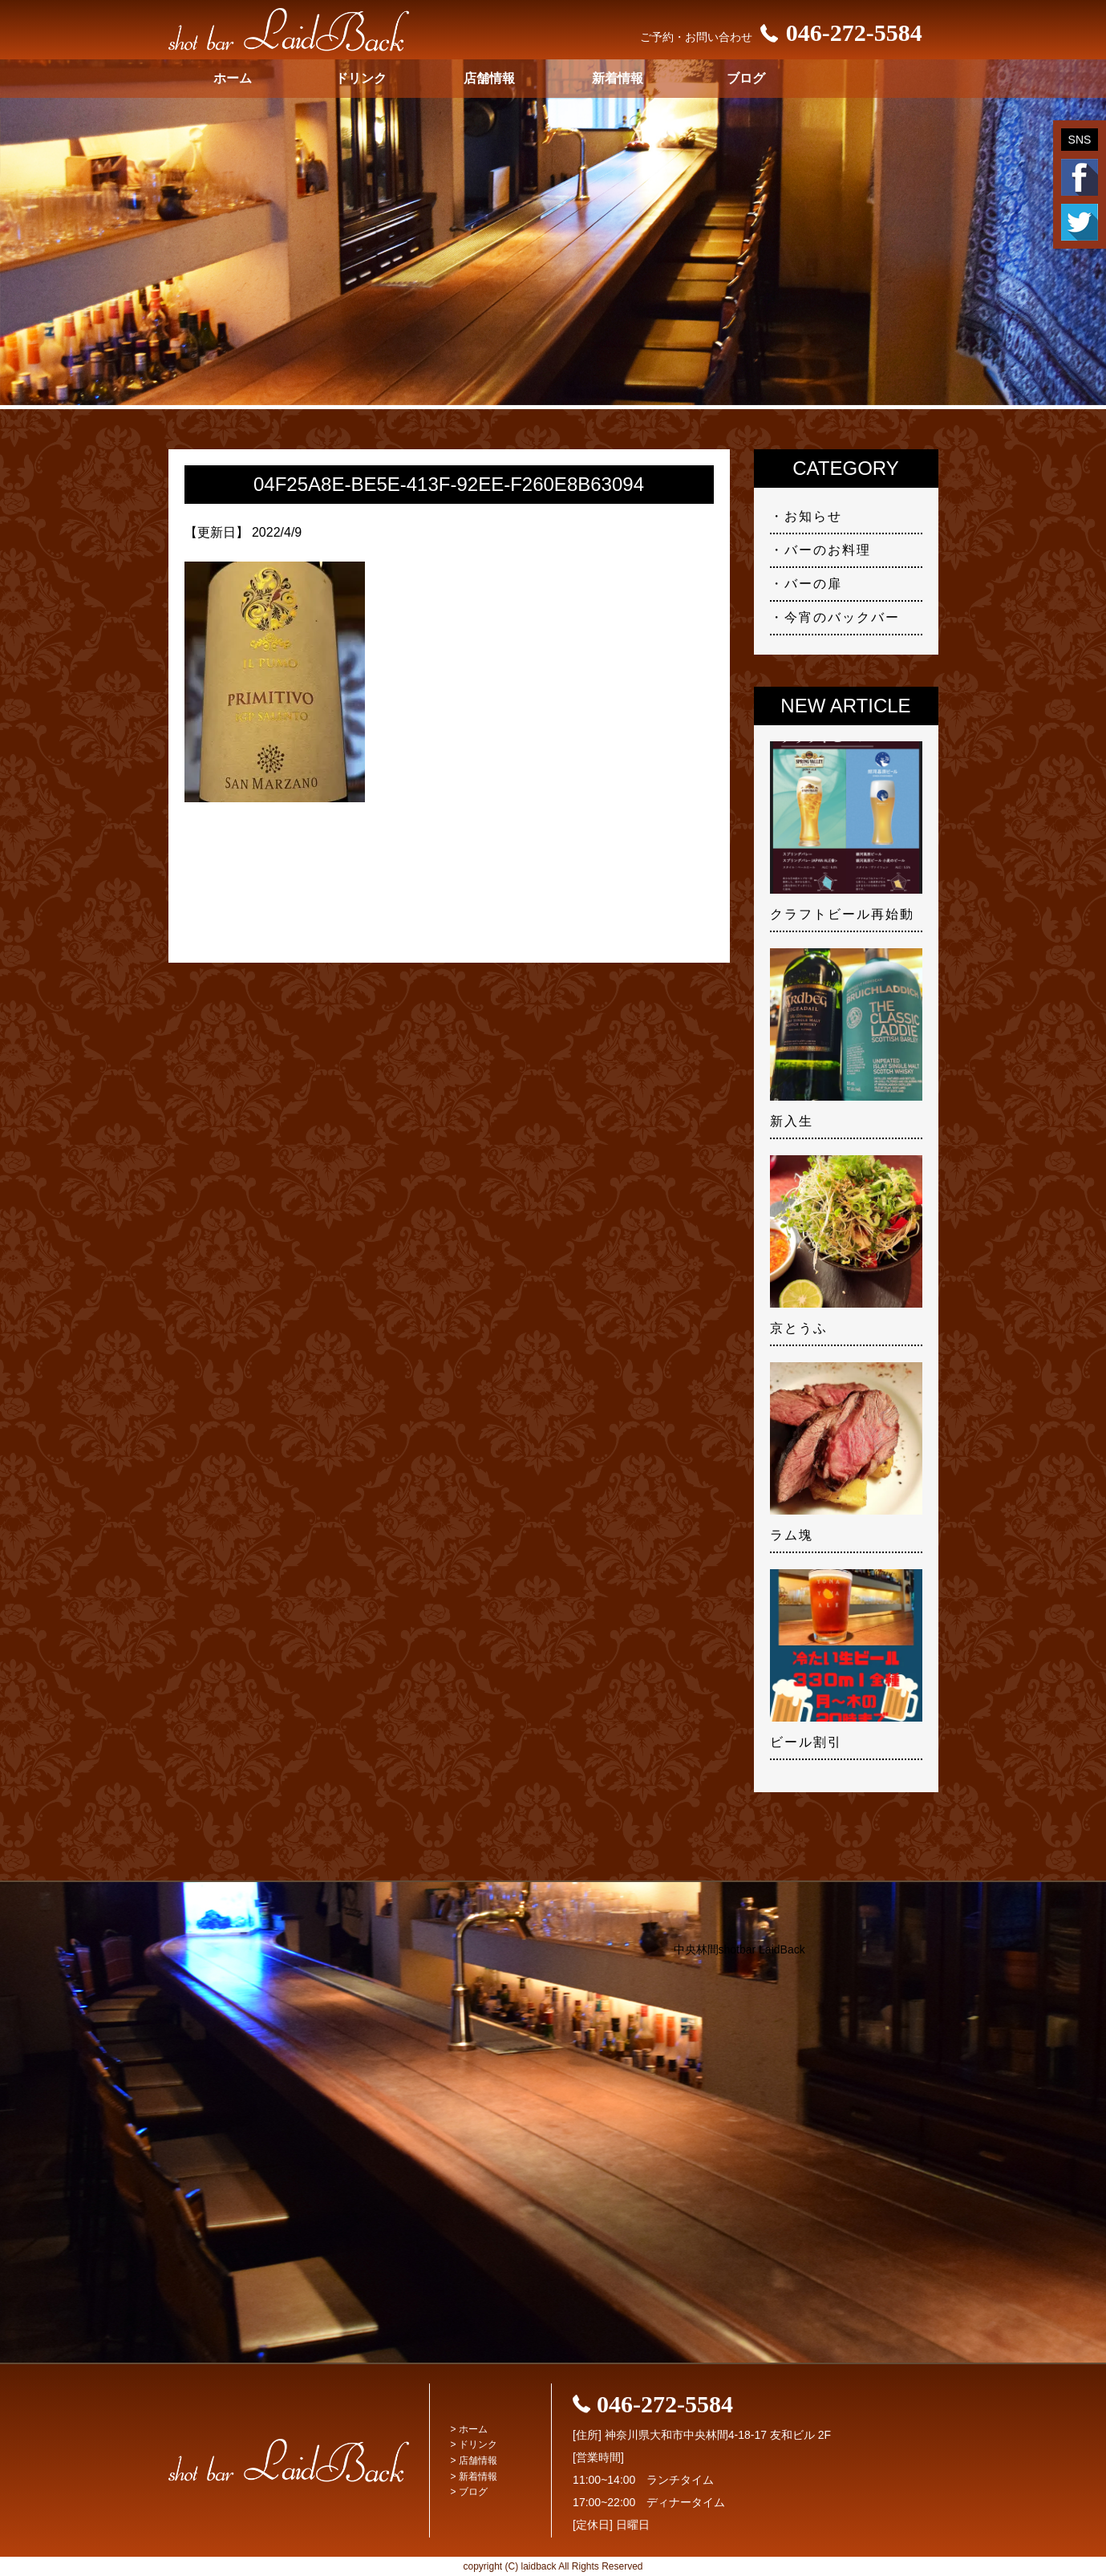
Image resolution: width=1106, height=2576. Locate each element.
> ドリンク (474, 2444)
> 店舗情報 (474, 2460)
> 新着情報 (474, 2476)
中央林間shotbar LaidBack (739, 1949)
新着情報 (617, 78)
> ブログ (469, 2491)
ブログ (746, 78)
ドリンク (361, 78)
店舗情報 (489, 78)
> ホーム (469, 2429)
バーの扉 (813, 583)
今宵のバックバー (842, 617)
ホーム (232, 78)
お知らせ (813, 516)
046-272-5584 (837, 32)
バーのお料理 (827, 550)
